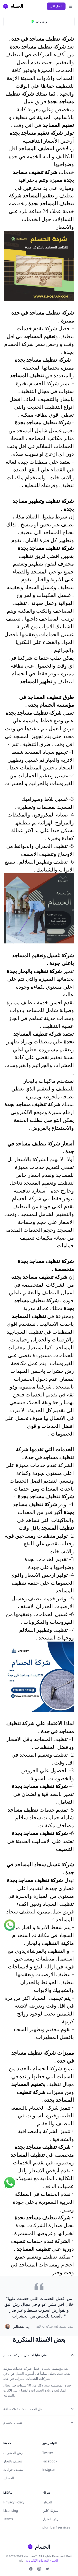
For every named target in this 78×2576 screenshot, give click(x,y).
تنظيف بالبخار (12, 2461)
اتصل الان (56, 6)
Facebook (49, 2461)
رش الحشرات (13, 2453)
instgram (49, 2469)
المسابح (8, 2478)
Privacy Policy (13, 2502)
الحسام (39, 2546)
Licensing (10, 2510)
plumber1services (56, 2527)
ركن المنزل (50, 2519)
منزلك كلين (50, 2510)
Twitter (47, 2453)
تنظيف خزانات (13, 2469)
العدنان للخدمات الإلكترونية (41, 2560)
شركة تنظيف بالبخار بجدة (34, 970)
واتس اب (39, 21)
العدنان (47, 2502)
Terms (8, 2519)
